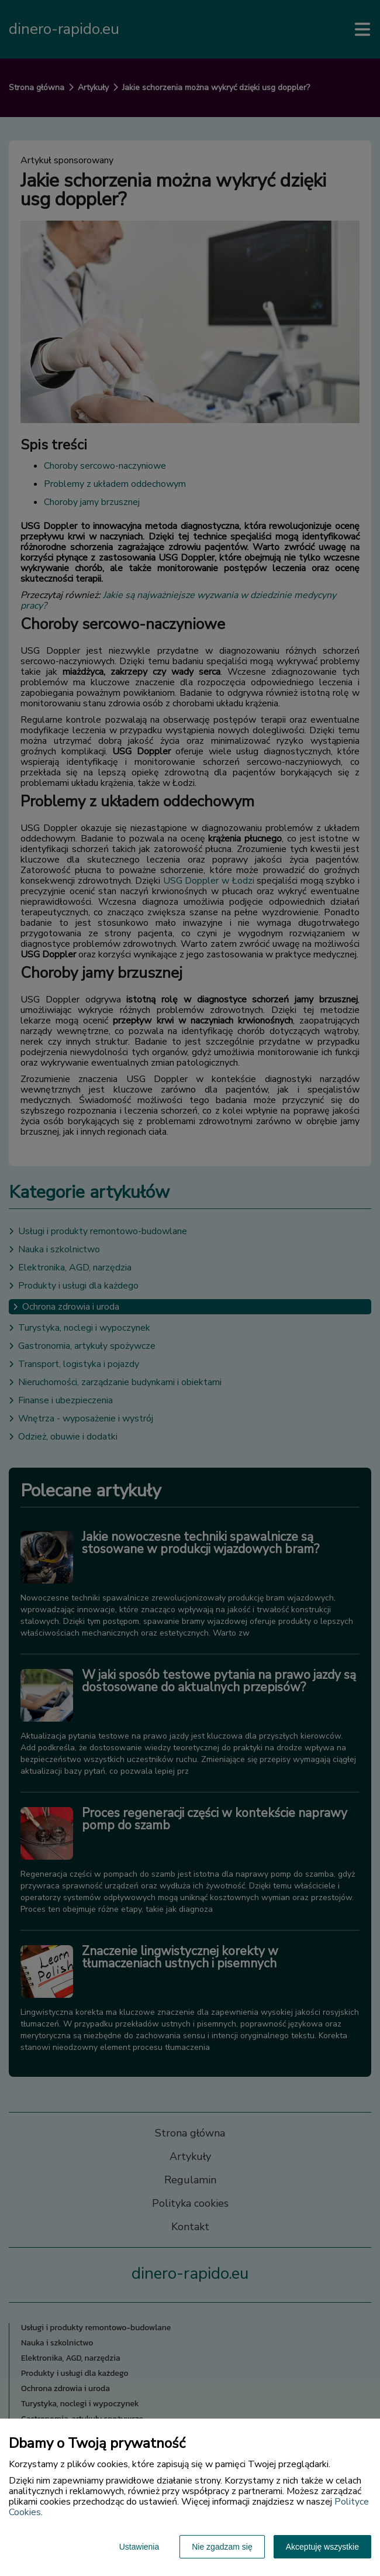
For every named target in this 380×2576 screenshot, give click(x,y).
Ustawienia (139, 2546)
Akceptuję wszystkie (322, 2546)
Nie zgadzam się (222, 2546)
